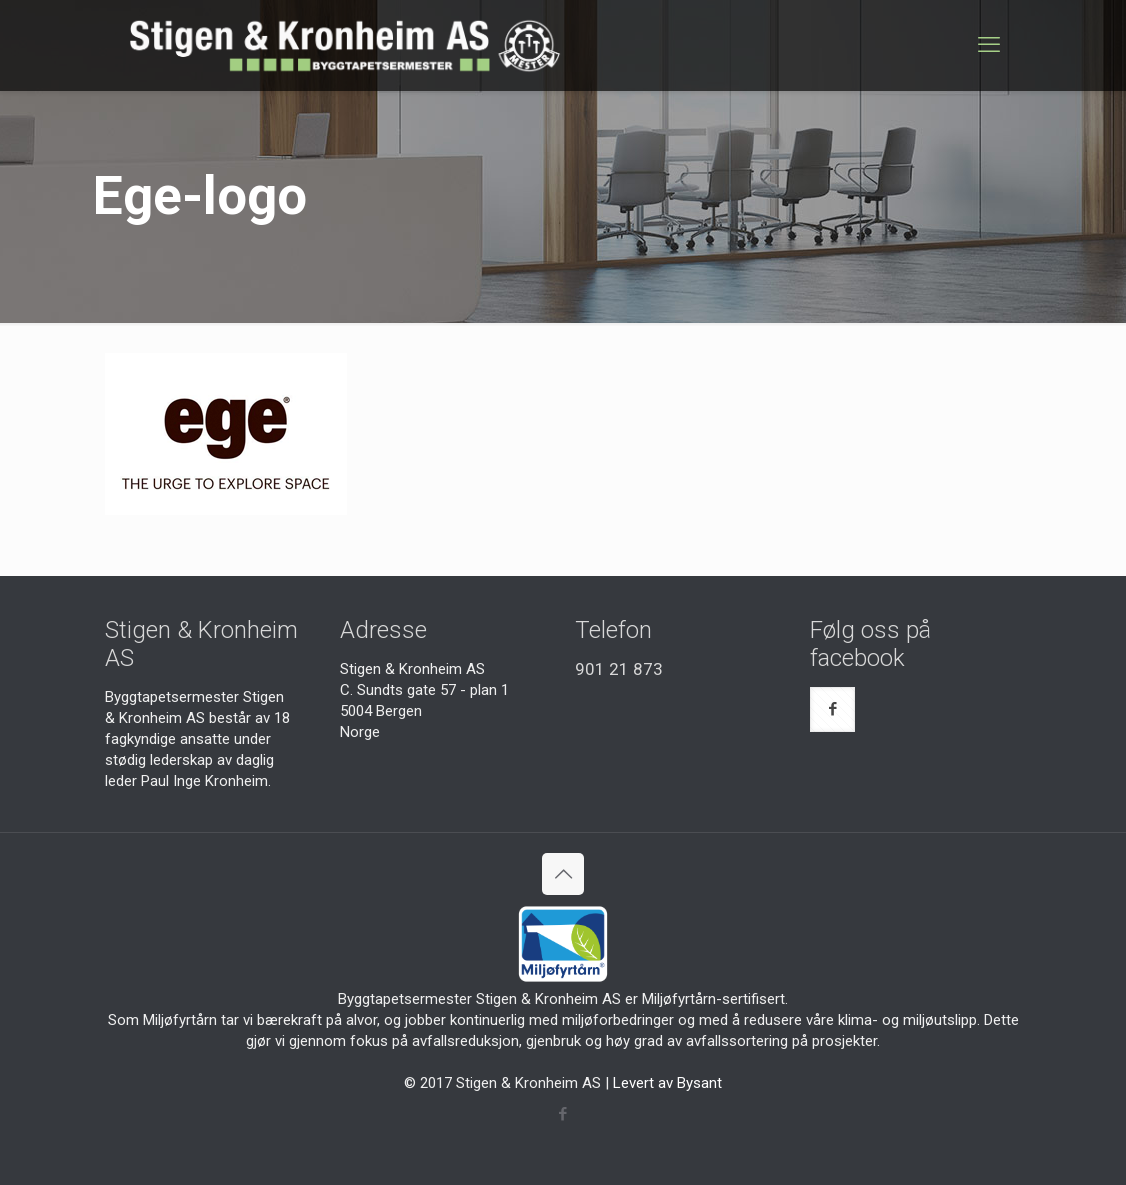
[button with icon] (832, 709)
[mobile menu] (989, 45)
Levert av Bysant (667, 1083)
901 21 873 (619, 669)
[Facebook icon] (563, 1114)
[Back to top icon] (563, 874)
